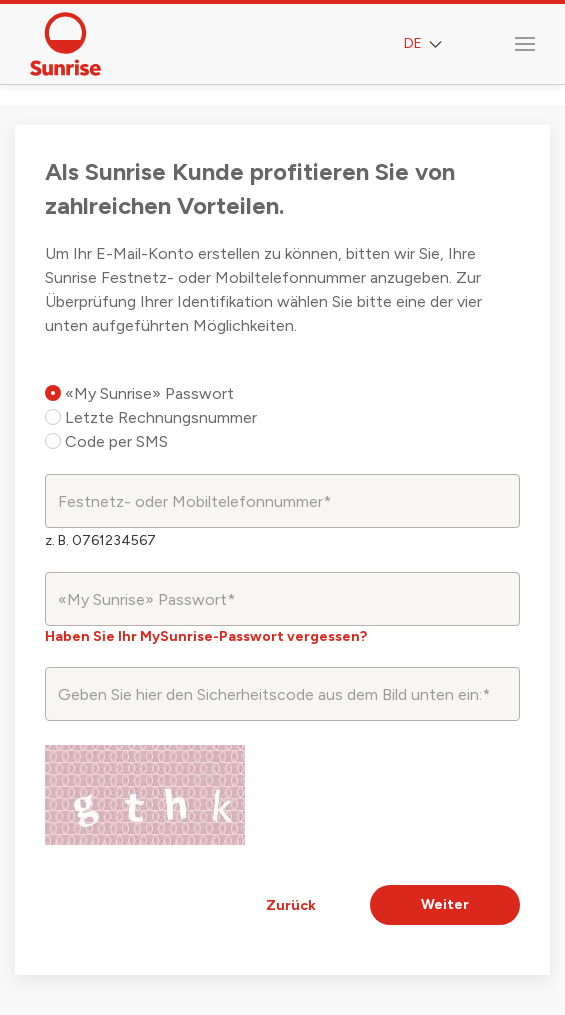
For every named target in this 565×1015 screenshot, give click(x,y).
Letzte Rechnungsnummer (151, 417)
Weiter (445, 904)
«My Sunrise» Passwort (139, 393)
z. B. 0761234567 (100, 540)
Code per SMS (106, 441)
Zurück (291, 905)
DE (425, 44)
